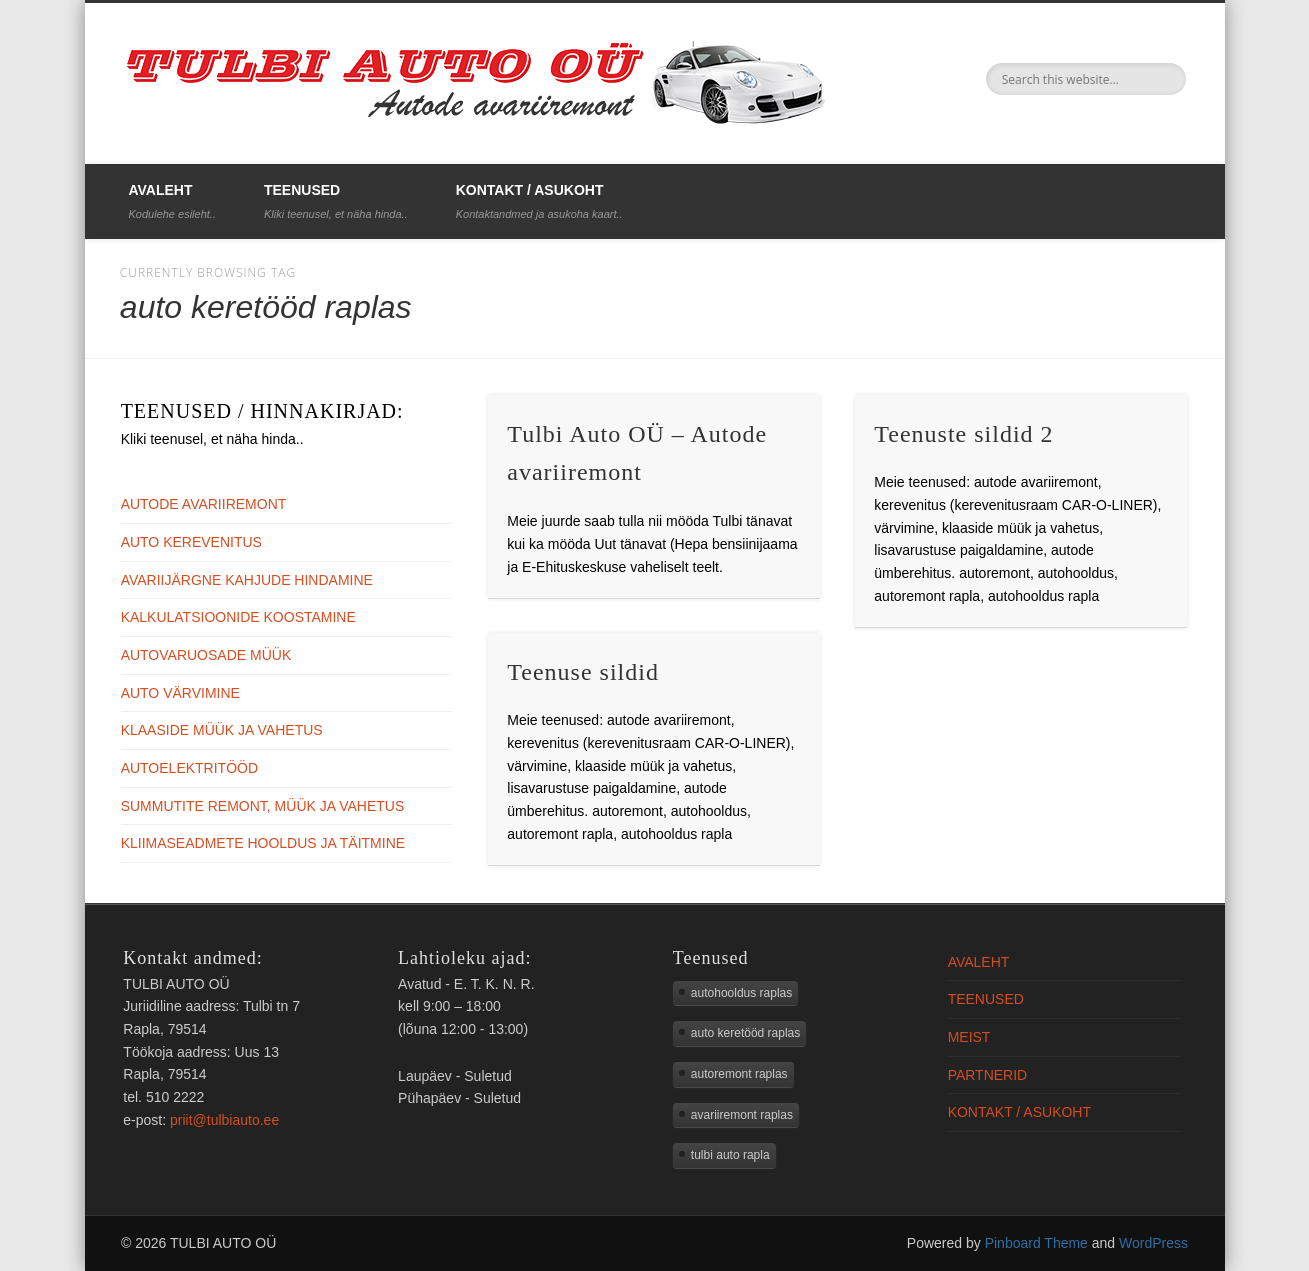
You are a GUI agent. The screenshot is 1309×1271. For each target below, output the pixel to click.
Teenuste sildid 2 (963, 434)
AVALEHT (172, 201)
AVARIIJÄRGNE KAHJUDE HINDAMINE (247, 580)
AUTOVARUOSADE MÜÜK (206, 655)
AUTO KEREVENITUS (191, 542)
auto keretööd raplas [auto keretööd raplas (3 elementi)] (745, 1033)
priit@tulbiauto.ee (224, 1120)
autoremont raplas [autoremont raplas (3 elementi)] (739, 1074)
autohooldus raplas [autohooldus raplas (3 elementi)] (741, 993)
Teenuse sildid (583, 672)
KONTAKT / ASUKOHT (539, 201)
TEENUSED (336, 201)
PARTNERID (988, 1075)
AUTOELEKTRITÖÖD (189, 768)
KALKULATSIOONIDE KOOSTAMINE (238, 617)
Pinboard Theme (1036, 1243)
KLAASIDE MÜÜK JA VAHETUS (222, 730)
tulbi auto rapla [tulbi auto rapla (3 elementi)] (730, 1155)
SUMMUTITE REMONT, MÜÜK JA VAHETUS (263, 806)
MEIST (969, 1037)
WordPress (1153, 1243)
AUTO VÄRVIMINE (180, 693)
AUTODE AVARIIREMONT (204, 504)
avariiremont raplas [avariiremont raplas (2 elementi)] (742, 1115)
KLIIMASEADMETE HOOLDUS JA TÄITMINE (263, 843)
